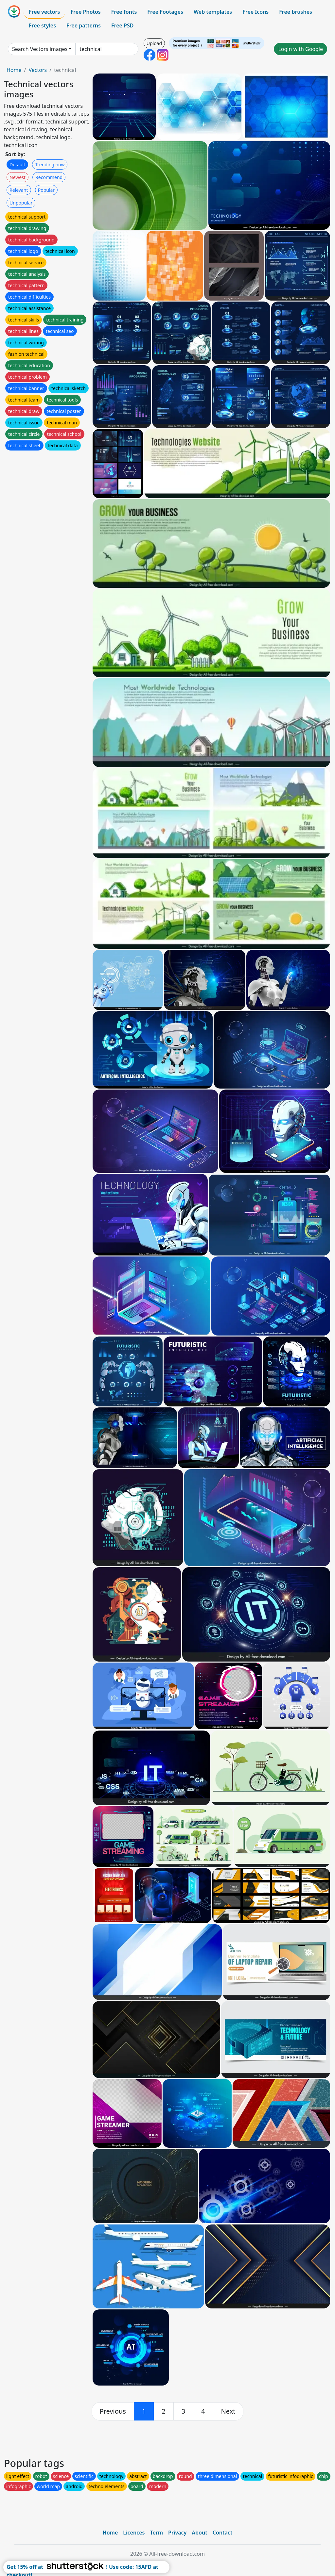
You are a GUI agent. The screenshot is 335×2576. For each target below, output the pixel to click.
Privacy (177, 2532)
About (199, 2532)
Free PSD (122, 25)
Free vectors (44, 11)
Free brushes (295, 11)
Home (14, 70)
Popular (46, 190)
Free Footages (165, 11)
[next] (228, 2411)
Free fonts (124, 11)
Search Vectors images (39, 49)
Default (17, 164)
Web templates (213, 11)
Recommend (48, 177)
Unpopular (20, 203)
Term (156, 2532)
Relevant (18, 190)
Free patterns (83, 25)
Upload (154, 43)
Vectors (37, 70)
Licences (134, 2532)
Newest (17, 177)
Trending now (49, 164)
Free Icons (255, 11)
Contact (223, 2532)
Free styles (42, 25)
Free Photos (85, 11)
